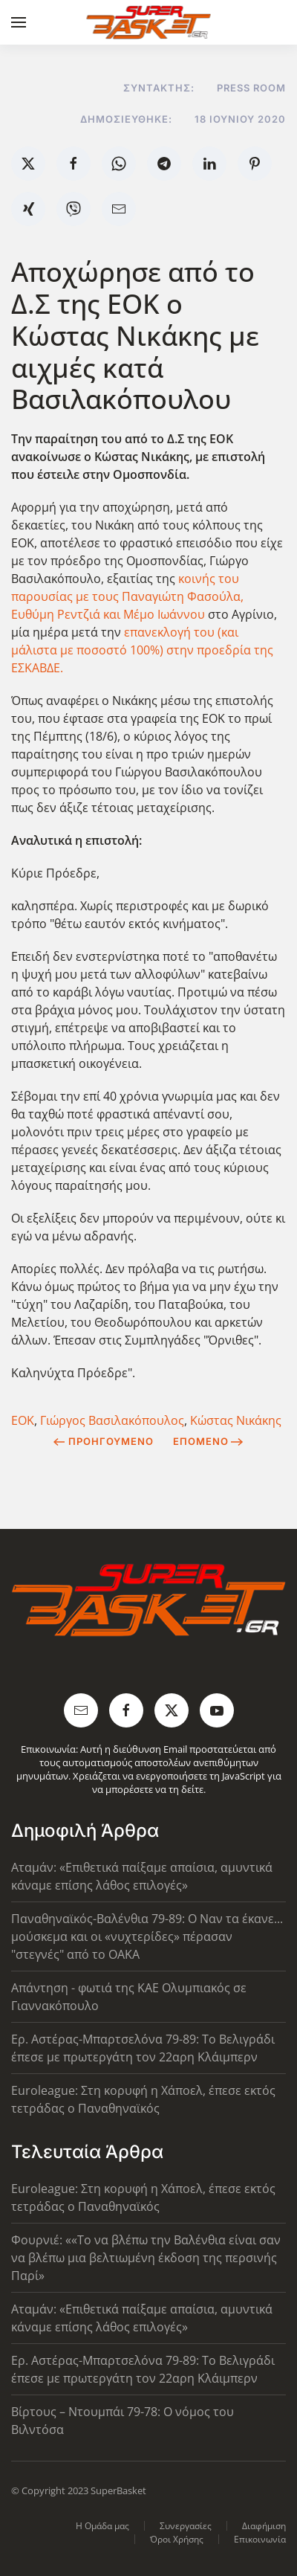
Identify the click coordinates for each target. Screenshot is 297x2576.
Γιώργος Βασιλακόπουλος (112, 1420)
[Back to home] (149, 22)
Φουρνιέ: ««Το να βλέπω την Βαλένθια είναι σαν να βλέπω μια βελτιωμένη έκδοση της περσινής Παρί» (146, 2258)
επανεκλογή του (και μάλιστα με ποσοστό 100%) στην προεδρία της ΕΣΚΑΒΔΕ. (142, 650)
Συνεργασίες (186, 2525)
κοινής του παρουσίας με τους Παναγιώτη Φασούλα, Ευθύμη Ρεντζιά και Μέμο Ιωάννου (127, 596)
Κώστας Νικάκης (235, 1420)
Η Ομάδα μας (102, 2525)
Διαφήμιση (264, 2525)
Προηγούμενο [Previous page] (103, 1441)
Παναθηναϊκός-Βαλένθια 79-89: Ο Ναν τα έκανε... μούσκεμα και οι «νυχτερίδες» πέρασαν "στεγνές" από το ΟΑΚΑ (147, 1936)
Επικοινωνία (260, 2539)
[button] (18, 22)
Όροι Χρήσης (176, 2539)
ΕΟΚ (22, 1420)
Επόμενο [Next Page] (208, 1441)
